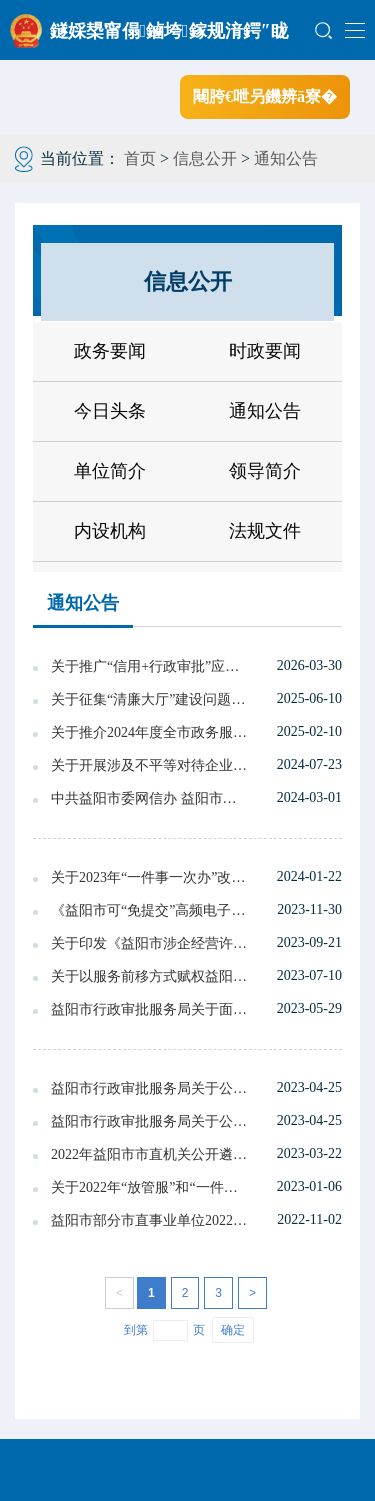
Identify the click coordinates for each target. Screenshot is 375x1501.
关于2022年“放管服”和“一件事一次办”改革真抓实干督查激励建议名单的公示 (150, 1187)
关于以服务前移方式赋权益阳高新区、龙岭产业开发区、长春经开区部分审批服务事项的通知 (150, 976)
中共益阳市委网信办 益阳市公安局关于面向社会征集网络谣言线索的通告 (150, 798)
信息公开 (205, 158)
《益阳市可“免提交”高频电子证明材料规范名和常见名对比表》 (150, 910)
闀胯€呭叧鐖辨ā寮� (265, 96)
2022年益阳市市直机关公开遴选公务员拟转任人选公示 (150, 1154)
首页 (140, 158)
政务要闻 (110, 351)
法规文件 (265, 531)
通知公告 (286, 158)
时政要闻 (265, 351)
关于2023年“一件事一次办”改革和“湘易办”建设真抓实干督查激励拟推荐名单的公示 (150, 877)
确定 (233, 1330)
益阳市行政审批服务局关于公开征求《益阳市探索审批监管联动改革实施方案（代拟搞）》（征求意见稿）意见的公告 (150, 1088)
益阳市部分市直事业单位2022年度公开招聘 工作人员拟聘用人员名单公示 (150, 1220)
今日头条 (110, 411)
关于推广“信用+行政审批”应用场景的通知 (150, 666)
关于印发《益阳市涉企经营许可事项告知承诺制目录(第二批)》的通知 (150, 943)
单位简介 (110, 471)
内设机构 (110, 531)
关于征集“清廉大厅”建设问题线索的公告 (150, 699)
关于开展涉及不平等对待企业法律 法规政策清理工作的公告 (150, 765)
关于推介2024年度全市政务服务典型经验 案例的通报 (150, 732)
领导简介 (265, 471)
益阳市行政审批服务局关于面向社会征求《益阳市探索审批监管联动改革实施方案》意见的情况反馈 (150, 1009)
